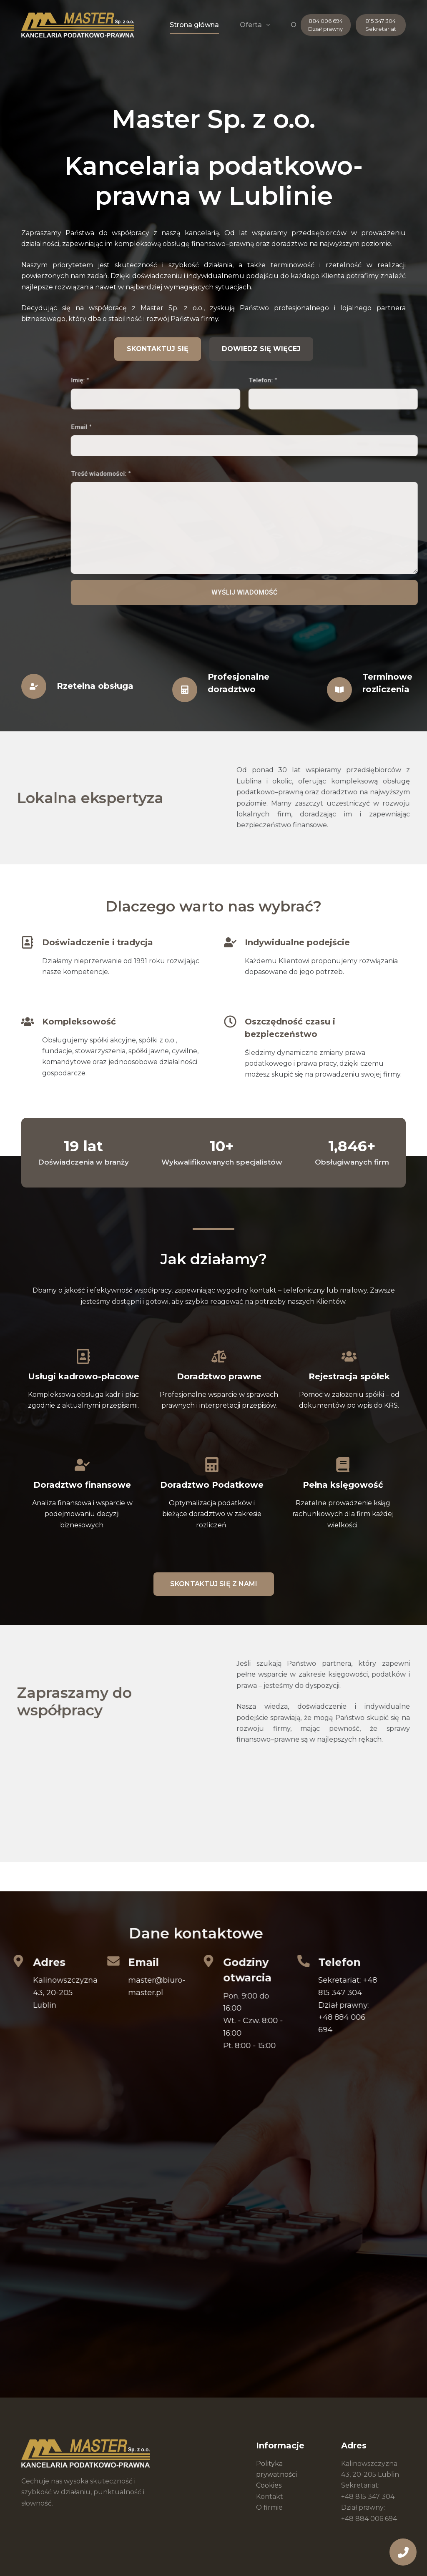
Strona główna (194, 25)
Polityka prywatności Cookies (276, 2475)
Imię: (251, 380)
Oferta (256, 25)
